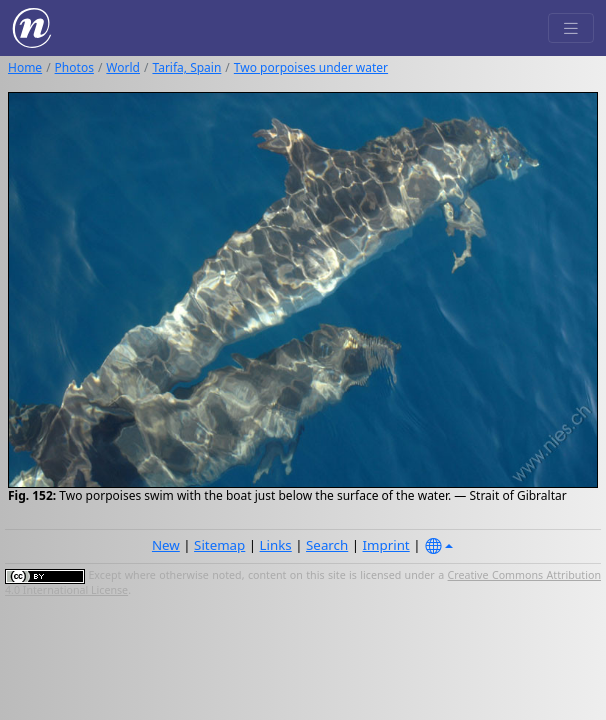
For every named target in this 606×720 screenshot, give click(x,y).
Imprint (386, 545)
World (123, 67)
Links (276, 545)
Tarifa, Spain (186, 67)
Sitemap (219, 545)
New (166, 545)
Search (327, 545)
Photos (74, 67)
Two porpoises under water (311, 67)
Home (25, 67)
